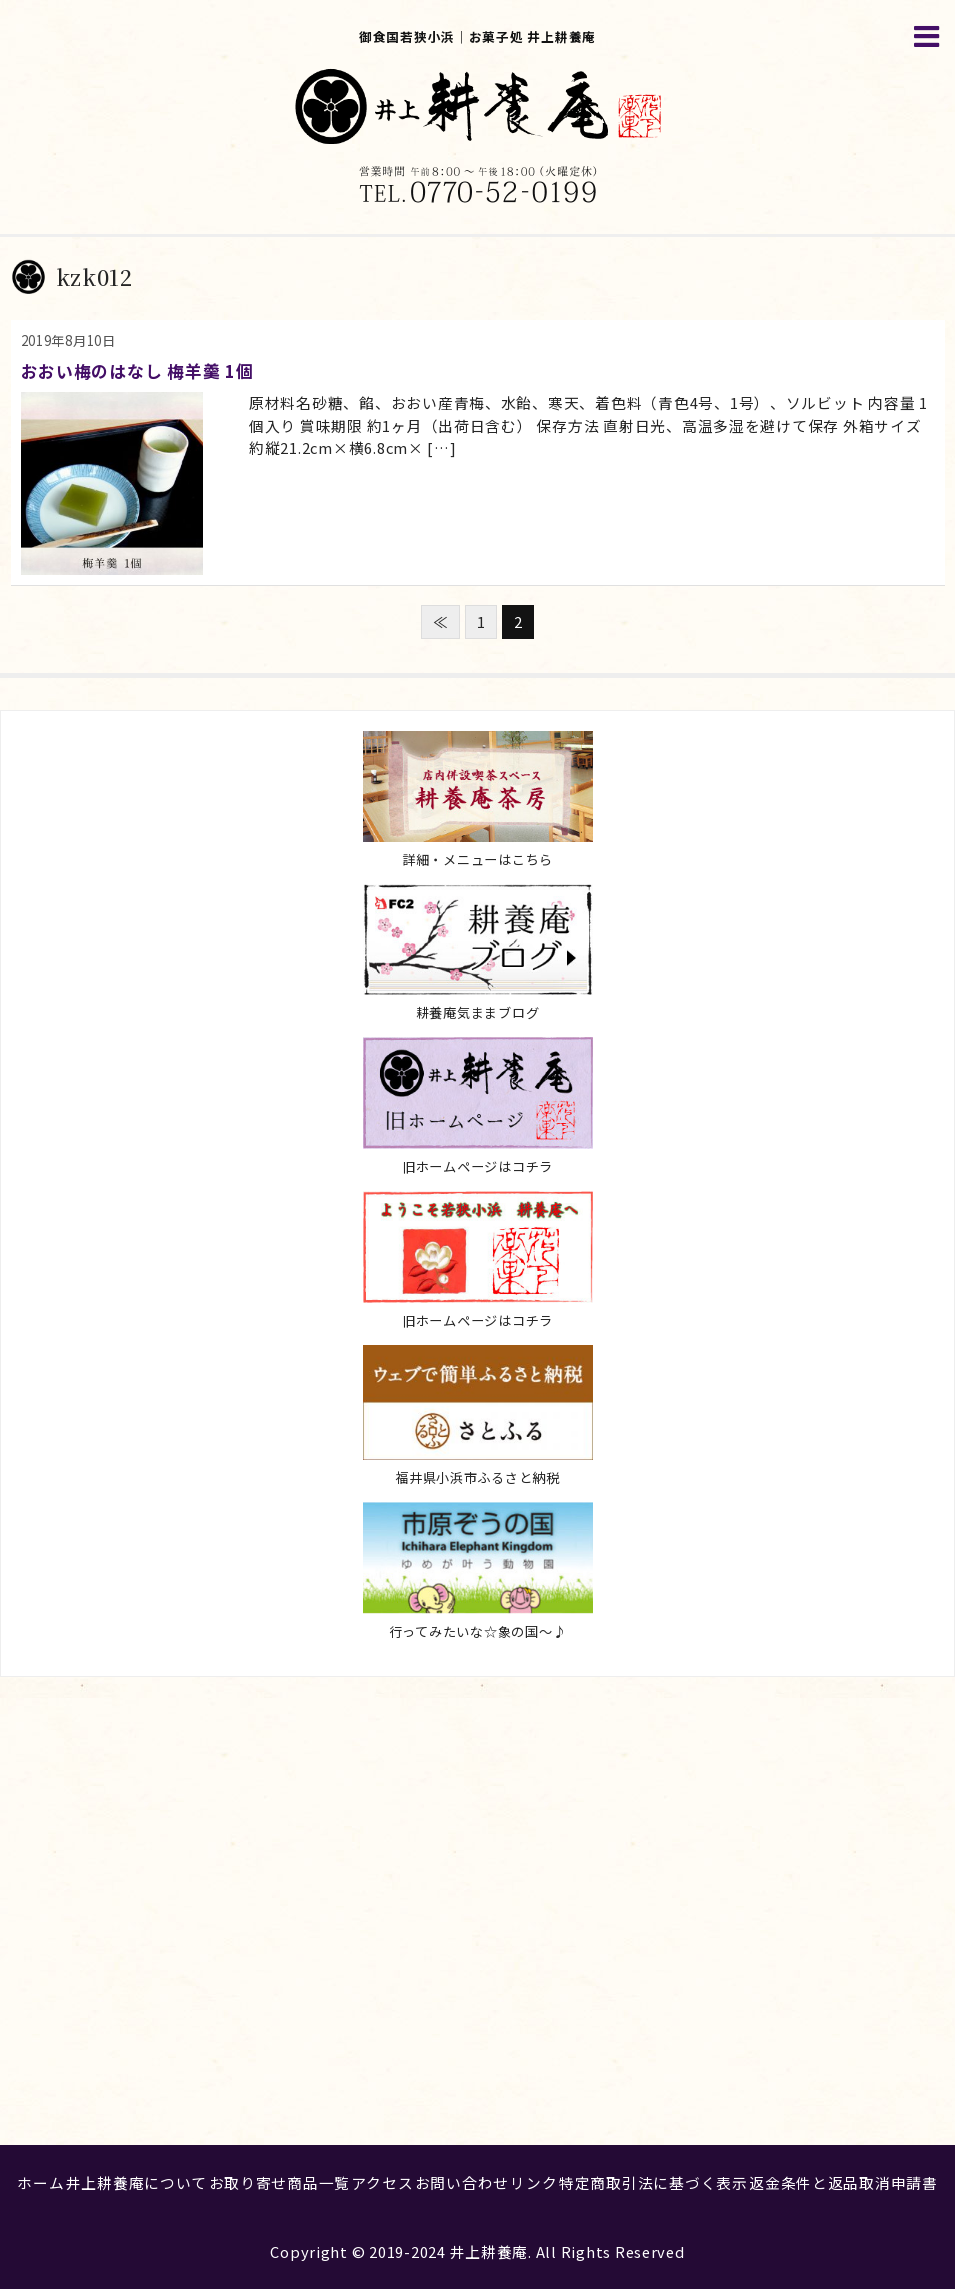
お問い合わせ (462, 2182)
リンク (533, 2182)
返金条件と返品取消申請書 (843, 2182)
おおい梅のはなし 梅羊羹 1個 (137, 370)
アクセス (382, 2182)
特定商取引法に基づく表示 (653, 2182)
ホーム (40, 2182)
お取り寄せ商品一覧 (280, 2182)
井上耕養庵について (137, 2182)
